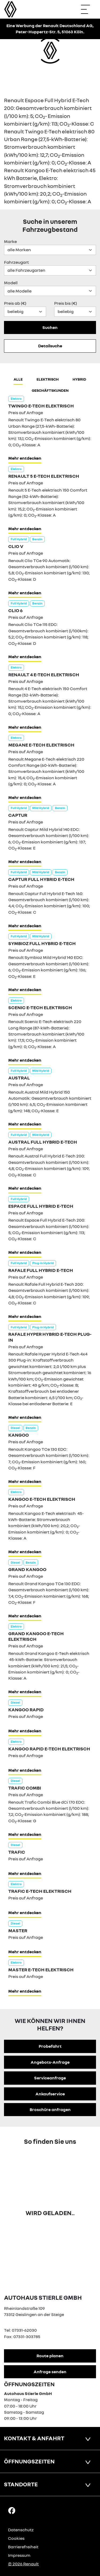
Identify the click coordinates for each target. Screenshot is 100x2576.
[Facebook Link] (11, 2510)
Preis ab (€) (15, 303)
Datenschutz (21, 2529)
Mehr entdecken (24, 458)
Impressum (19, 2555)
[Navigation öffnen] (88, 9)
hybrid (79, 379)
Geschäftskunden (50, 390)
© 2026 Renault (23, 2563)
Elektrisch (48, 379)
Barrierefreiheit (23, 2546)
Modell (11, 282)
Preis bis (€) (65, 303)
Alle (18, 379)
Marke (10, 241)
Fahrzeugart (16, 262)
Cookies (16, 2538)
